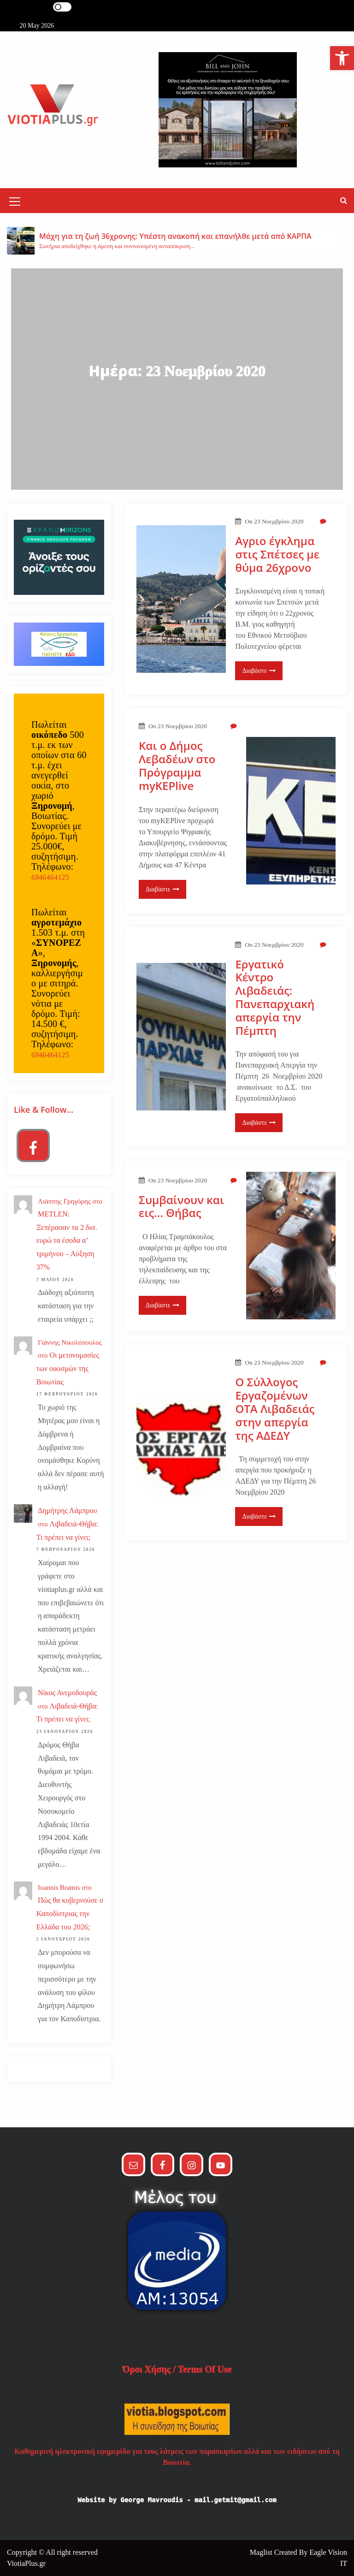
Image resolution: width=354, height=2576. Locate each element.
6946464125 (50, 877)
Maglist (262, 2552)
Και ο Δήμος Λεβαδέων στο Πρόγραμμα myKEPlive (177, 765)
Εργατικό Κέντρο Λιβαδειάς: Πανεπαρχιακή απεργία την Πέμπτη (274, 998)
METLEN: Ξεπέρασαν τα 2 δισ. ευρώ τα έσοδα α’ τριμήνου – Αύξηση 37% (66, 1240)
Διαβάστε (259, 670)
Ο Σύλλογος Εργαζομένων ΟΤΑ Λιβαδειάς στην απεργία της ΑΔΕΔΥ (274, 1409)
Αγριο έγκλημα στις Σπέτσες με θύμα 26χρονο (277, 554)
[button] (343, 200)
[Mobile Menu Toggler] (14, 202)
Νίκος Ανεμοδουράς (67, 1693)
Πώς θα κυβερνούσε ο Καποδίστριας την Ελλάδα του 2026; (69, 1913)
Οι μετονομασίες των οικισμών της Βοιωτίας (67, 1368)
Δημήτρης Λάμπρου (67, 1510)
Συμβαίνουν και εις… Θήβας (181, 1206)
